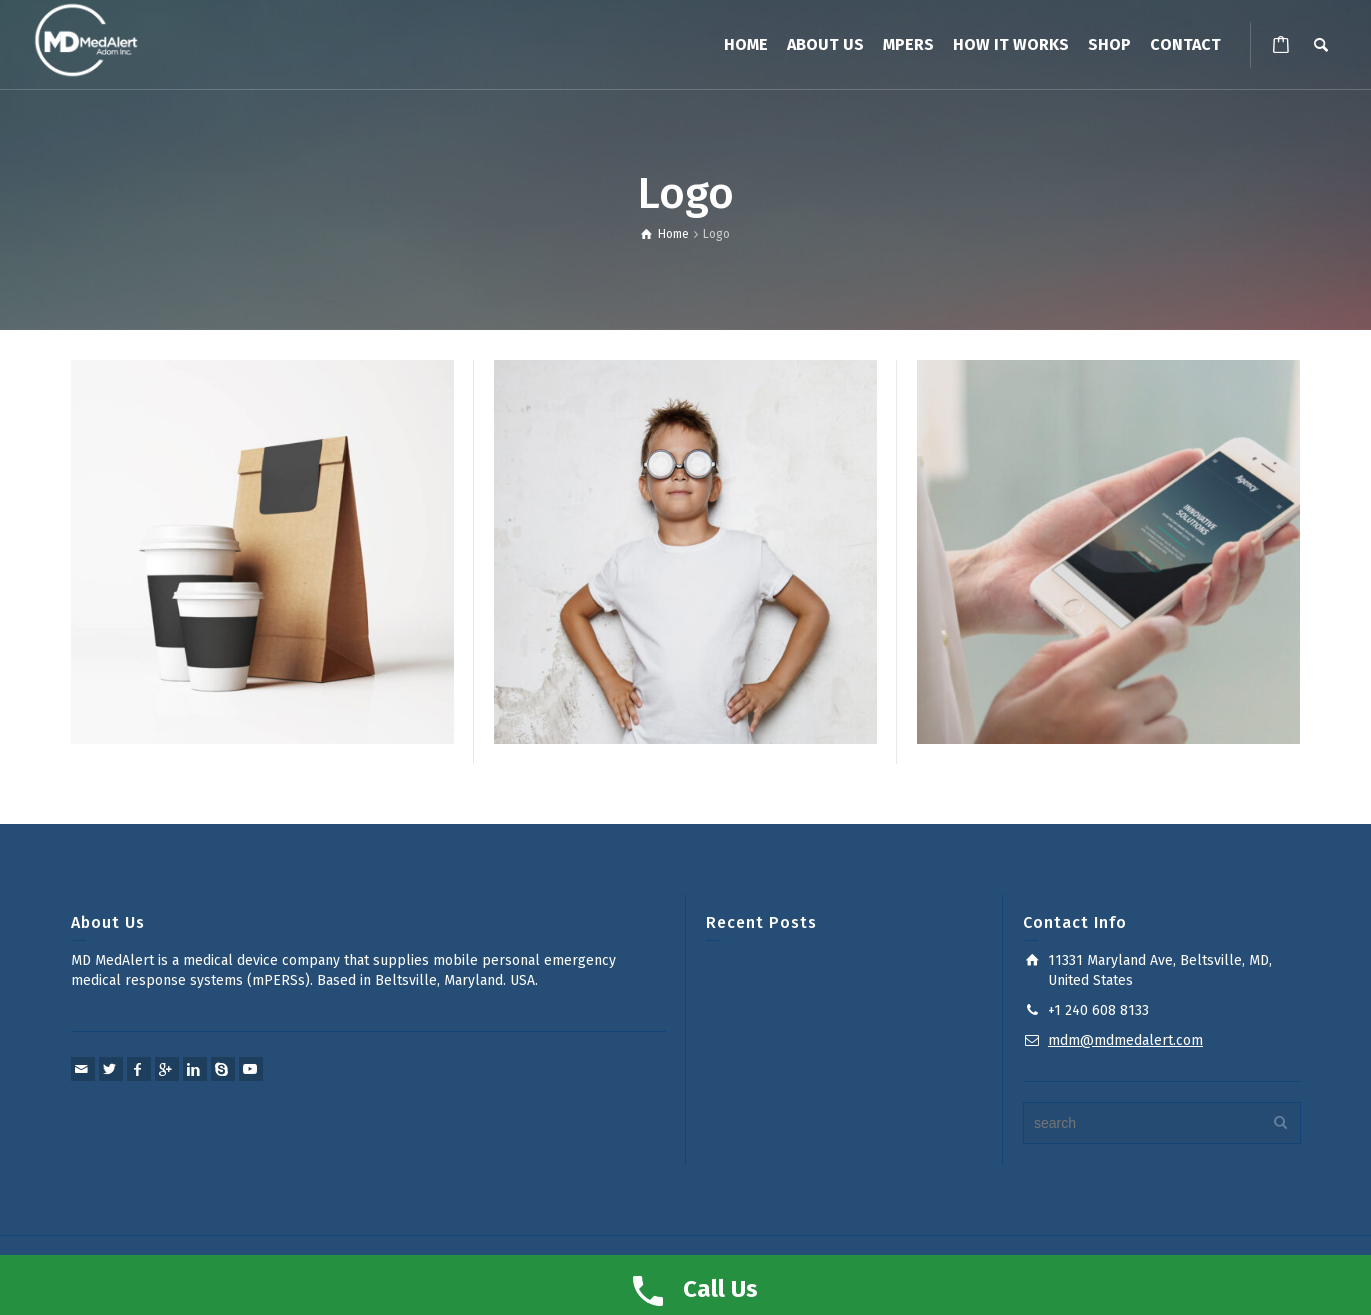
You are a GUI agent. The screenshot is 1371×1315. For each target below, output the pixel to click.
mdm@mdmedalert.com (1125, 1040)
